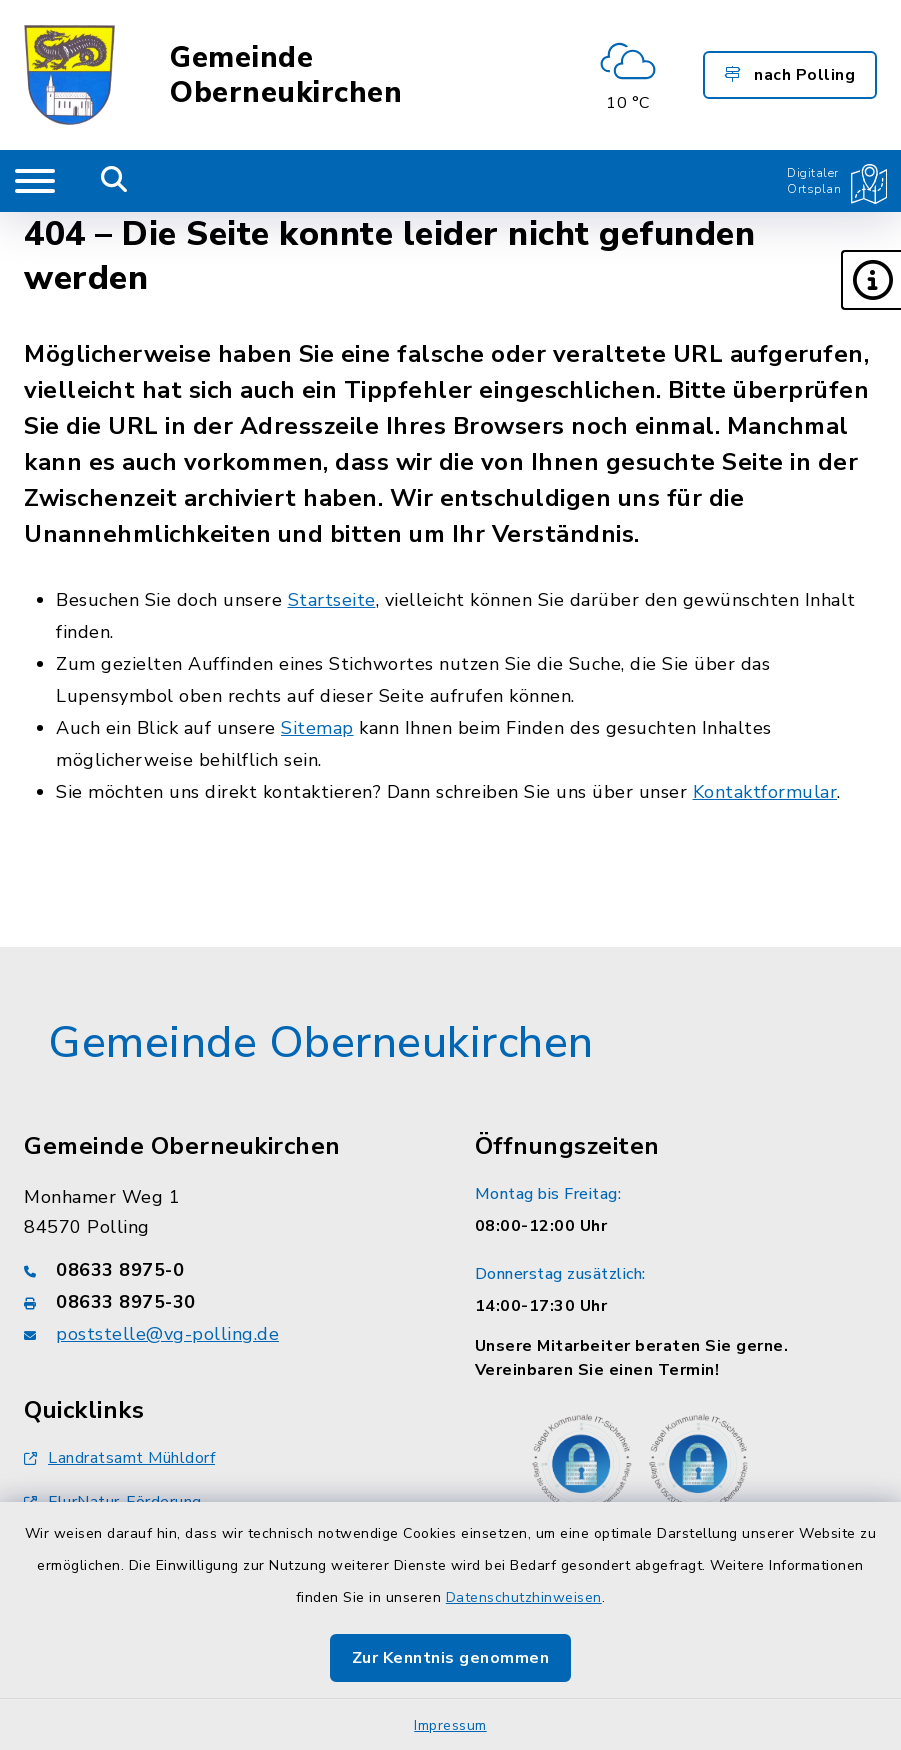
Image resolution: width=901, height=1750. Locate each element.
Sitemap (317, 728)
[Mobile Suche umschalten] (114, 181)
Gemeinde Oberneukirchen (286, 75)
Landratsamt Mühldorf (119, 1458)
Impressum (450, 1725)
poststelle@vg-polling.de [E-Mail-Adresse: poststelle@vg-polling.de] (167, 1334)
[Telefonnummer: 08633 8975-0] (225, 1270)
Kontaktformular (765, 792)
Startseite (332, 600)
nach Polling (790, 75)
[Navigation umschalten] (35, 181)
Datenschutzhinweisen (524, 1597)
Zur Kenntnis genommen (451, 1658)
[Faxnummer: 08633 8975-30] (225, 1302)
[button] (871, 280)
